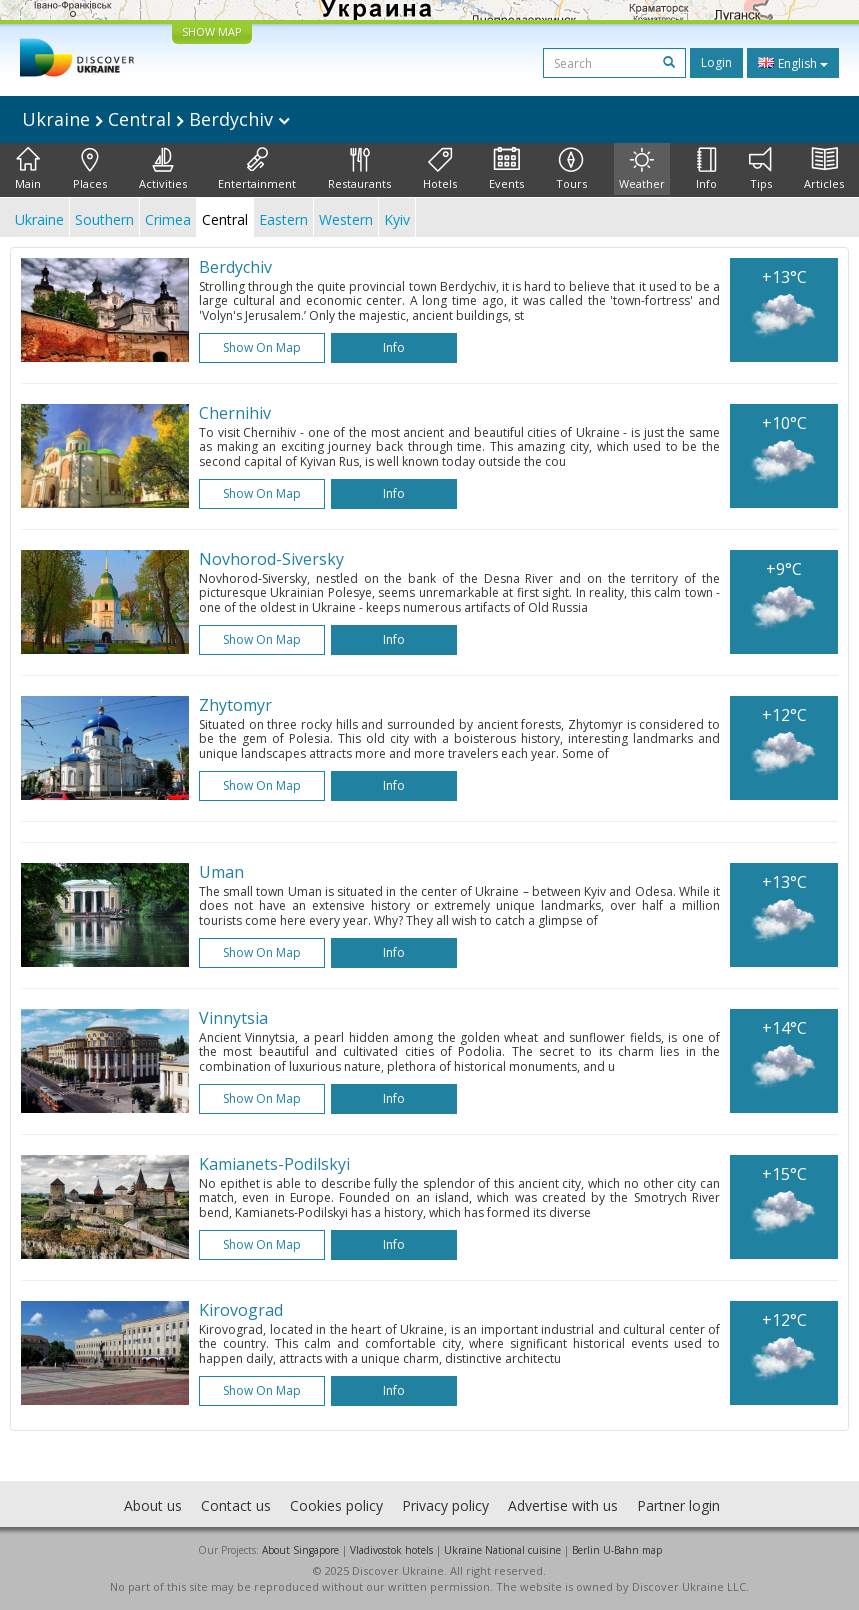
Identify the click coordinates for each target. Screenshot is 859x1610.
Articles (824, 169)
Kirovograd (241, 1310)
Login (716, 62)
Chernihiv (235, 413)
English (793, 63)
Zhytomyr (235, 705)
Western (346, 219)
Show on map (262, 347)
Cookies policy (336, 1505)
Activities (163, 169)
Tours (571, 169)
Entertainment (257, 169)
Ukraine (39, 219)
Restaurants (359, 169)
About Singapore (300, 1550)
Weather (642, 169)
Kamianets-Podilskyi (274, 1164)
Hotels (440, 169)
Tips (760, 169)
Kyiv (397, 219)
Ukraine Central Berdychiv (156, 119)
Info (706, 169)
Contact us (236, 1505)
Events (506, 169)
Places (90, 169)
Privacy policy (445, 1505)
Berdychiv (235, 267)
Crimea (168, 219)
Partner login (678, 1505)
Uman (221, 872)
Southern (104, 219)
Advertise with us (563, 1505)
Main (28, 169)
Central (225, 219)
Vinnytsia (233, 1018)
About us (153, 1505)
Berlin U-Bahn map (617, 1550)
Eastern (283, 219)
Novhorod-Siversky (271, 559)
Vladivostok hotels (391, 1550)
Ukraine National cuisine (502, 1550)
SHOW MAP (212, 31)
